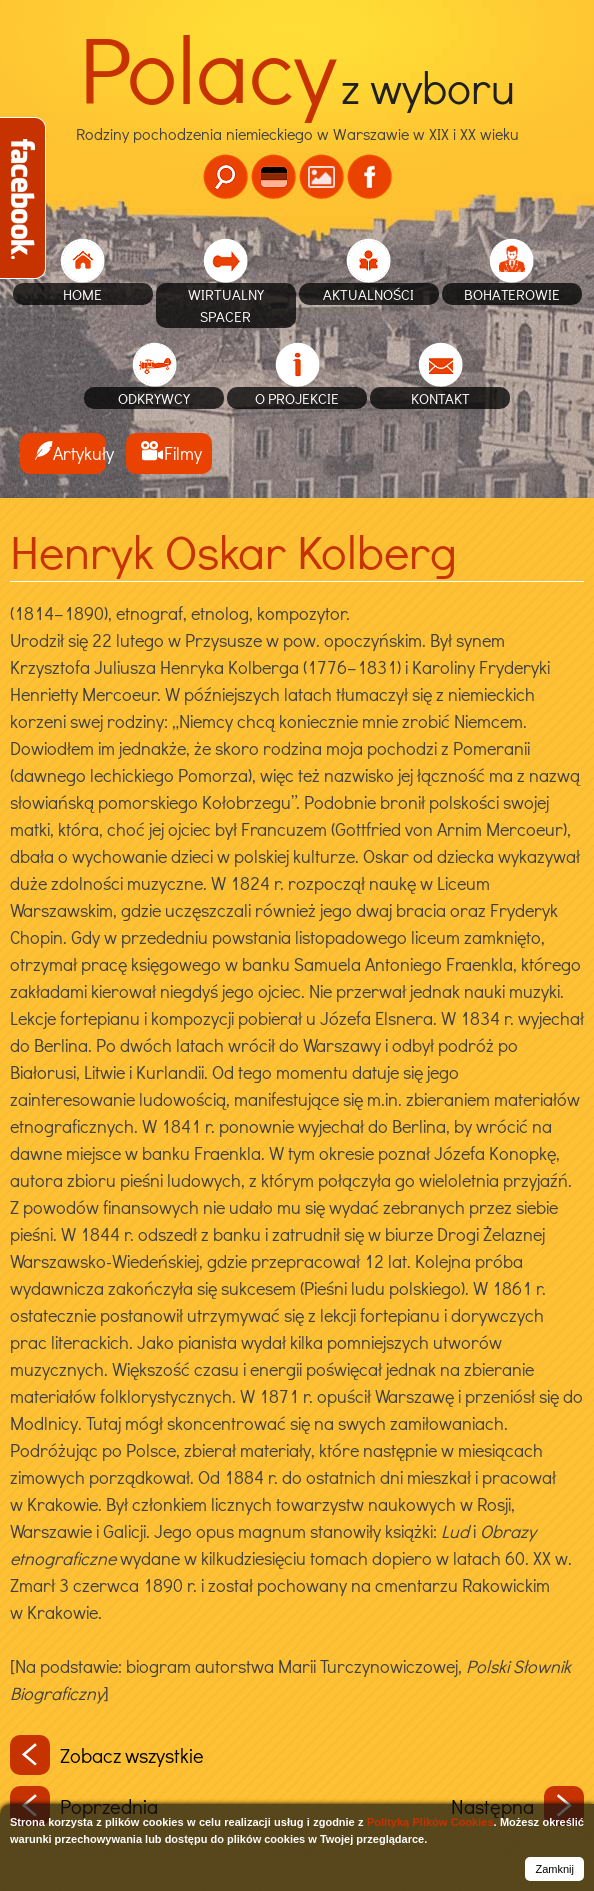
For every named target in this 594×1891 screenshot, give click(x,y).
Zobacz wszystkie (107, 1755)
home (82, 294)
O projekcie (297, 398)
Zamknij (554, 1869)
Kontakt (440, 398)
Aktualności (368, 294)
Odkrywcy (154, 398)
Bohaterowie (512, 294)
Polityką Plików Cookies (430, 1822)
